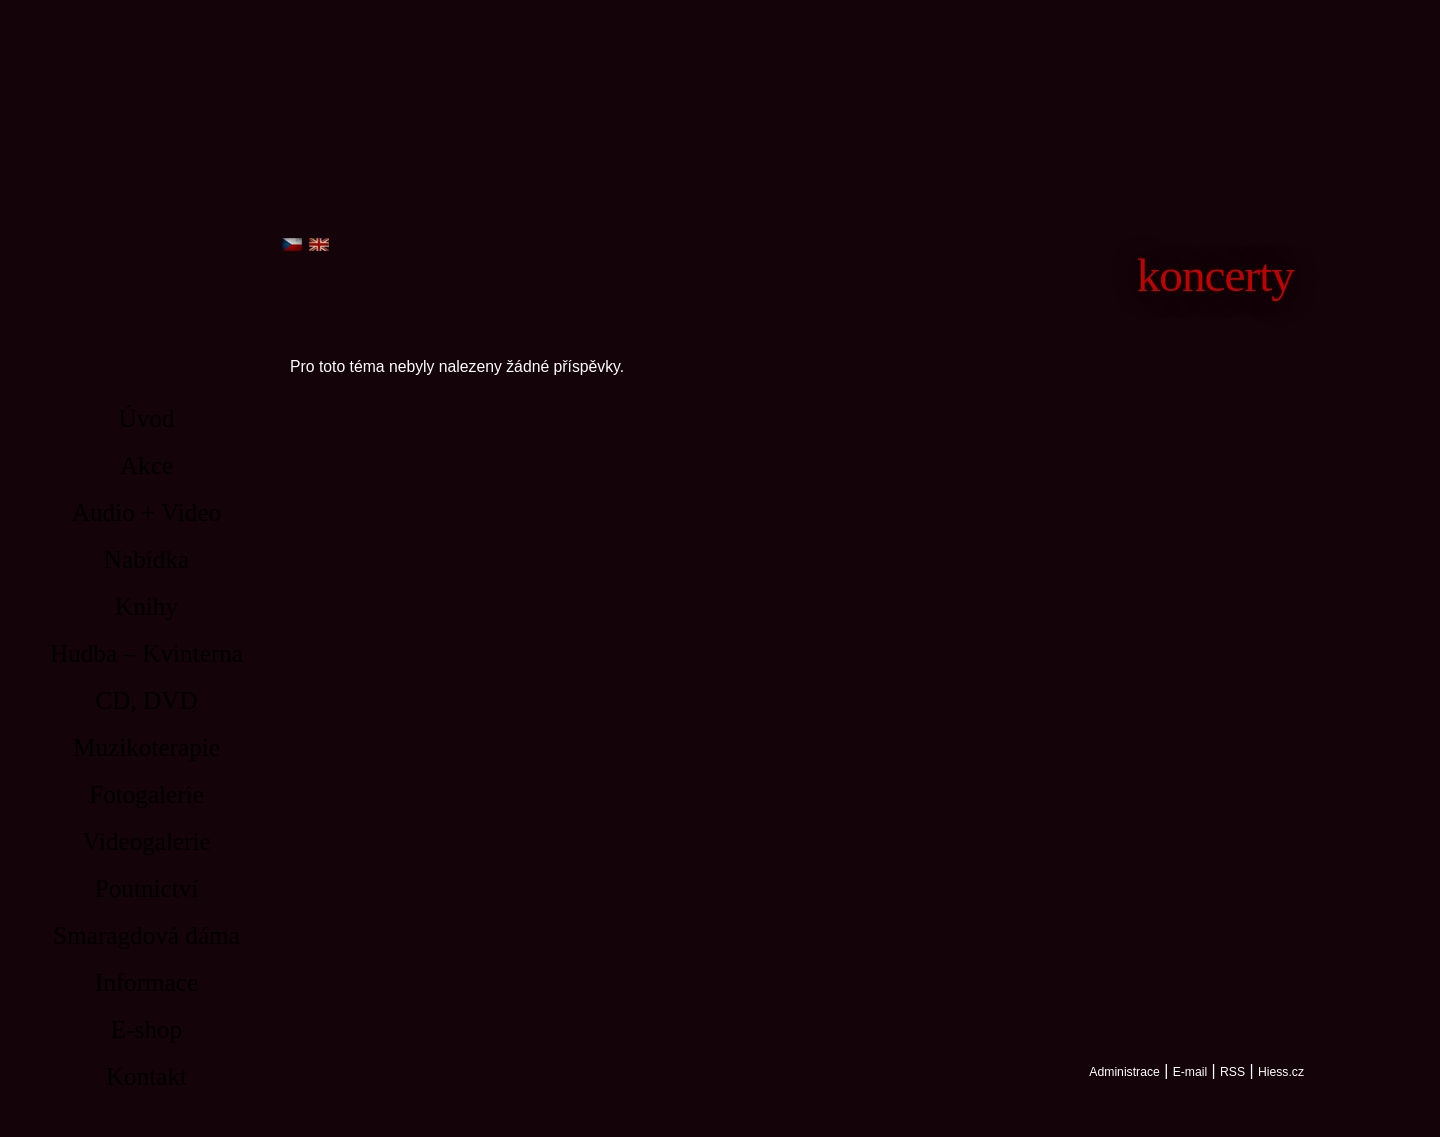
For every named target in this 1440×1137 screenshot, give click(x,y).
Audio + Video (146, 512)
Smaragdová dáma (146, 935)
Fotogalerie (146, 794)
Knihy (146, 606)
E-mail (1190, 1072)
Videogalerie (146, 841)
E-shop (146, 1029)
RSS (1232, 1072)
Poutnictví (147, 888)
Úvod (147, 418)
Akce (146, 465)
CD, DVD (146, 700)
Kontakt (146, 1076)
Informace (146, 982)
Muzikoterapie (146, 747)
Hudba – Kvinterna (146, 653)
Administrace (1124, 1072)
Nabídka (146, 559)
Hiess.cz (1281, 1072)
